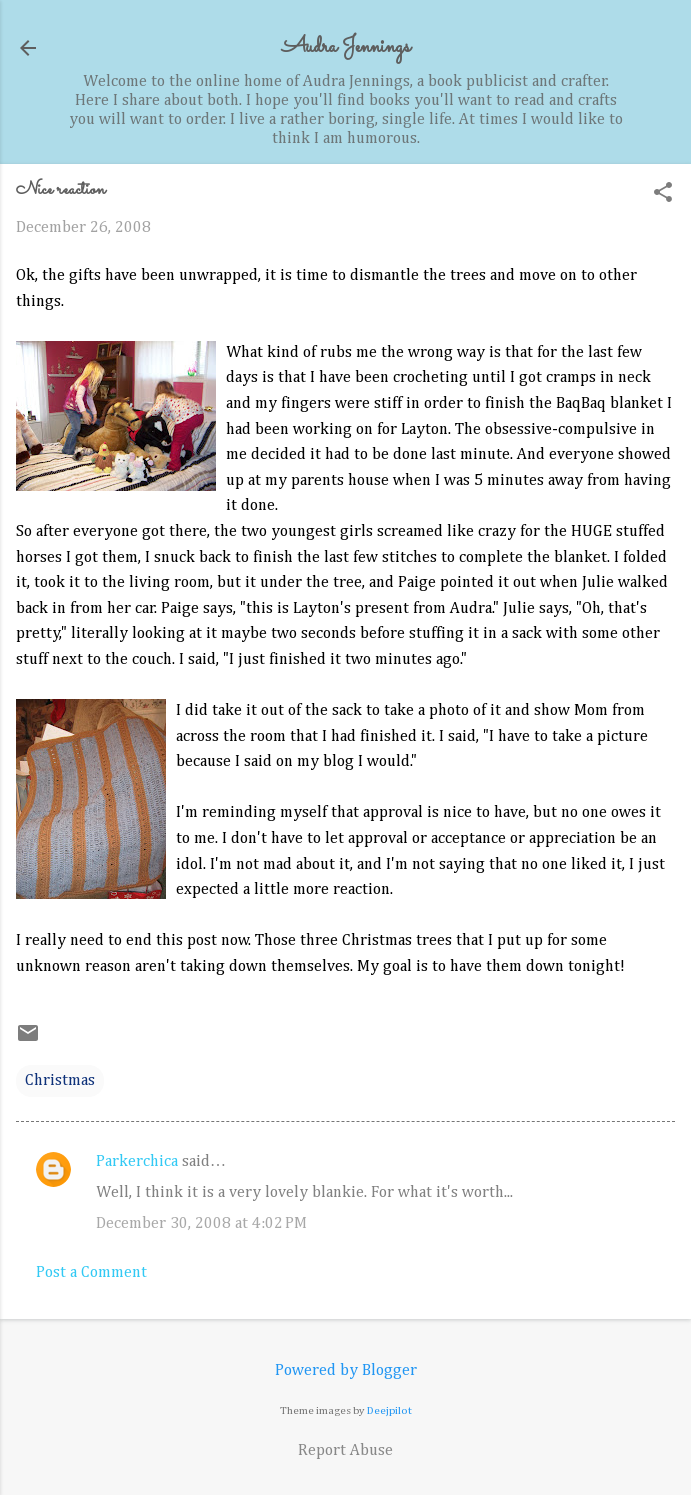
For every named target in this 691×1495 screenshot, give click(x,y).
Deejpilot (389, 1410)
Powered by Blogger (346, 1371)
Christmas (60, 1081)
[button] (663, 194)
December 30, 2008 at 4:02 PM (201, 1224)
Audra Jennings (346, 47)
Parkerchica (137, 1162)
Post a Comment (91, 1273)
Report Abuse (345, 1451)
